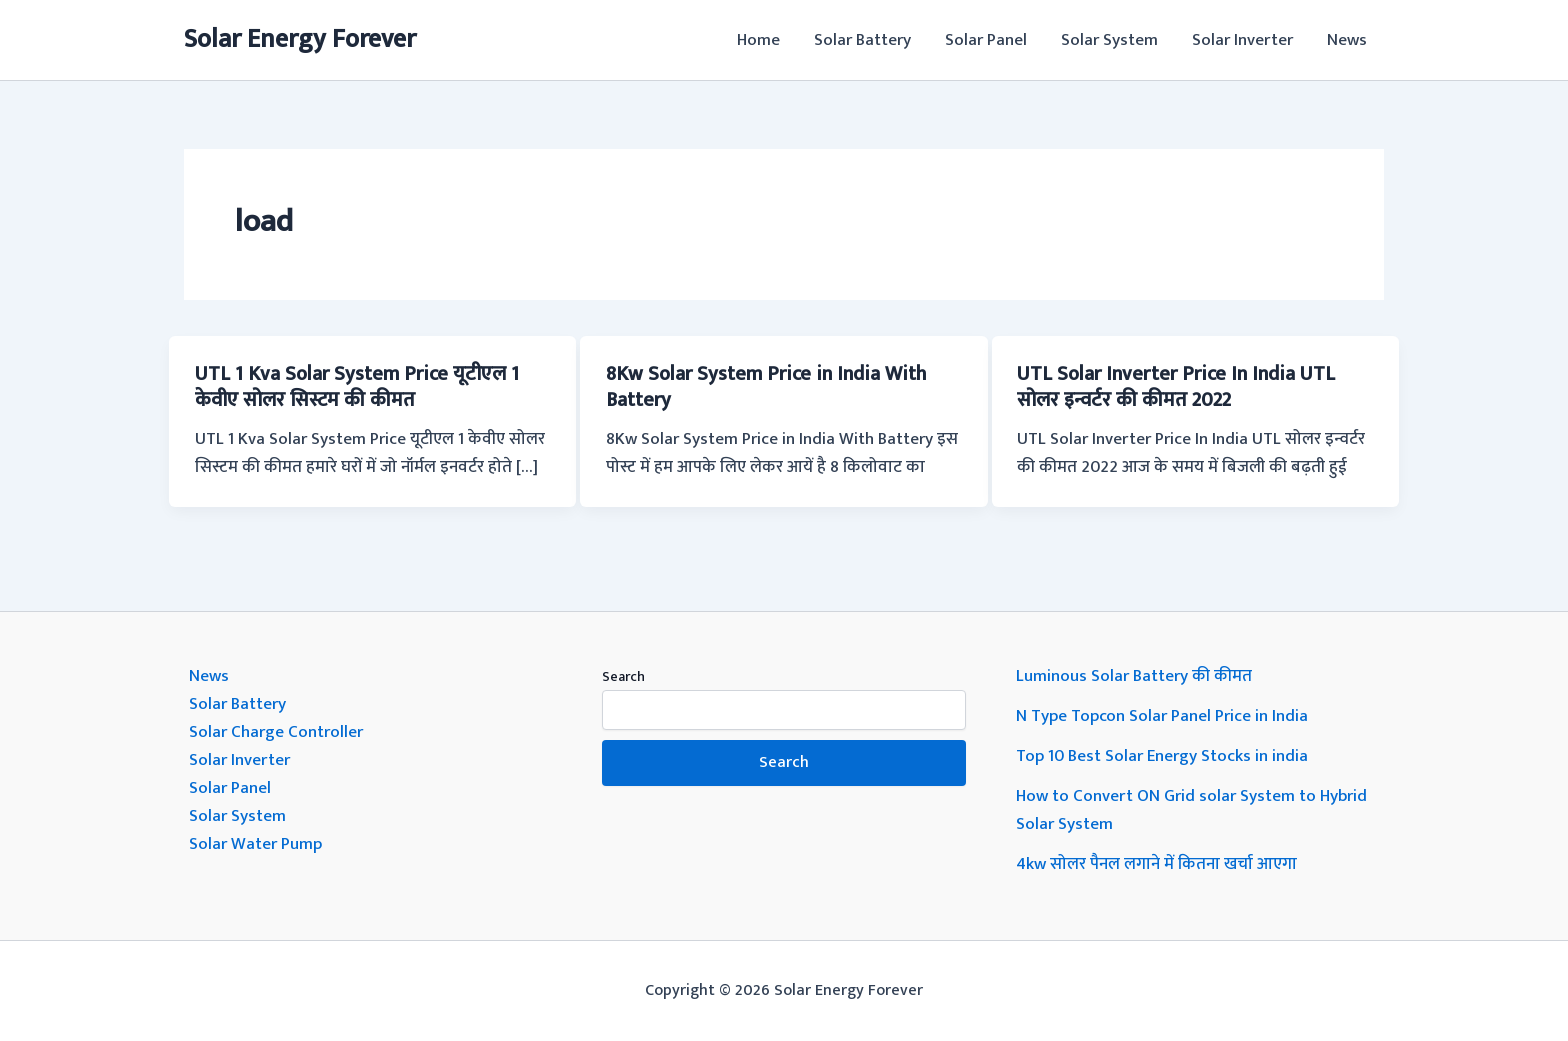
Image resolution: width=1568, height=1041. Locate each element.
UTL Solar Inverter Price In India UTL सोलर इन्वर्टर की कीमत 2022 (1176, 387)
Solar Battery (862, 40)
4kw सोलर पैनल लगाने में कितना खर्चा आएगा (1156, 864)
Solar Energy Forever (300, 39)
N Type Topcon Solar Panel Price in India (1162, 716)
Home (758, 40)
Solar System (1109, 40)
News (1347, 40)
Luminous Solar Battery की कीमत (1134, 676)
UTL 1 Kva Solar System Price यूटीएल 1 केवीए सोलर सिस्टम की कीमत (357, 387)
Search (623, 676)
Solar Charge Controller (276, 732)
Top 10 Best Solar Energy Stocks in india (1162, 756)
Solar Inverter (1242, 40)
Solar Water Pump (255, 844)
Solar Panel (986, 40)
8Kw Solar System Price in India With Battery (766, 387)
